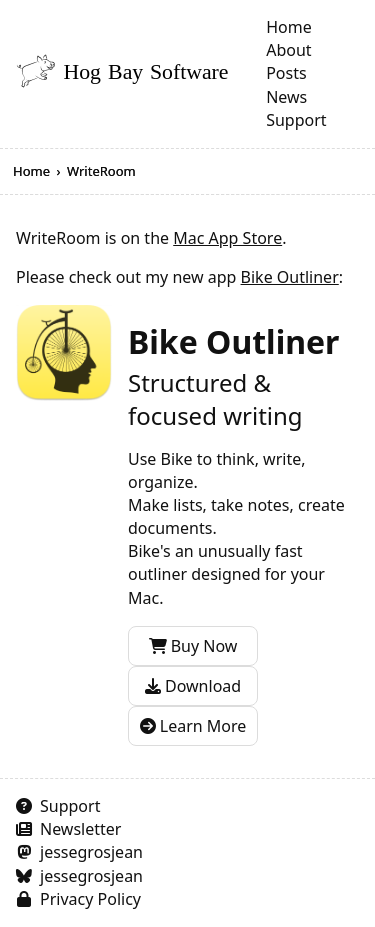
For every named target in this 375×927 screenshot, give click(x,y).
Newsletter (80, 829)
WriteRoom (101, 171)
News (286, 97)
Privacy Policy (90, 899)
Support (296, 120)
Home (289, 27)
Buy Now (193, 646)
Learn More (193, 726)
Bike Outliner (290, 277)
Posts (286, 73)
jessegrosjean (91, 852)
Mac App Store (227, 238)
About (288, 50)
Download (193, 686)
